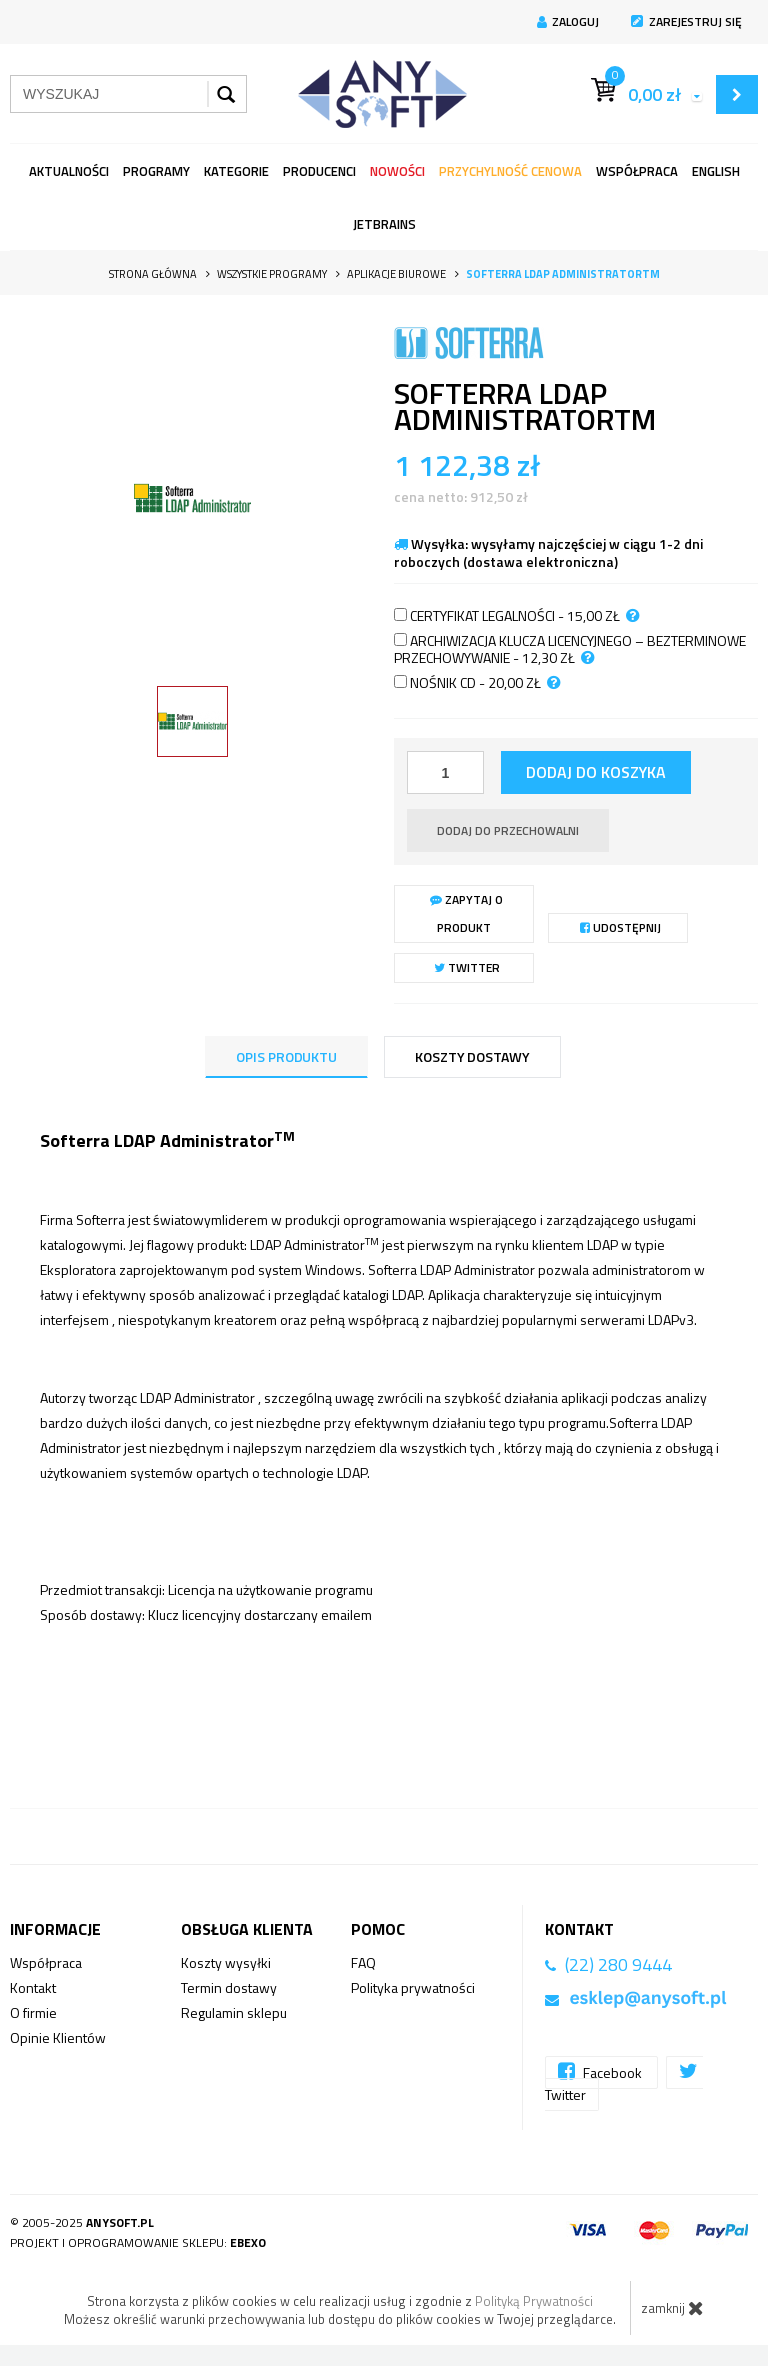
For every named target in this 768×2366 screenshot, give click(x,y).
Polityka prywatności (413, 1987)
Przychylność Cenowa (510, 171)
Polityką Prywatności (534, 2301)
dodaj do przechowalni (508, 830)
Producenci (319, 171)
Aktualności (69, 171)
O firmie (33, 2012)
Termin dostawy (229, 1987)
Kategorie (236, 171)
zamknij (672, 2308)
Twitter (467, 967)
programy (156, 171)
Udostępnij (620, 927)
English (716, 171)
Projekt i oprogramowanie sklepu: (138, 2242)
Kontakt (33, 1987)
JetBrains (384, 224)
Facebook (601, 2071)
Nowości (397, 171)
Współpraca (637, 171)
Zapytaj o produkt (466, 913)
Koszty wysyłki (226, 1962)
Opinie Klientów (58, 2037)
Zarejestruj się (686, 21)
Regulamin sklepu (234, 2012)
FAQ (363, 1962)
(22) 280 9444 (618, 1964)
